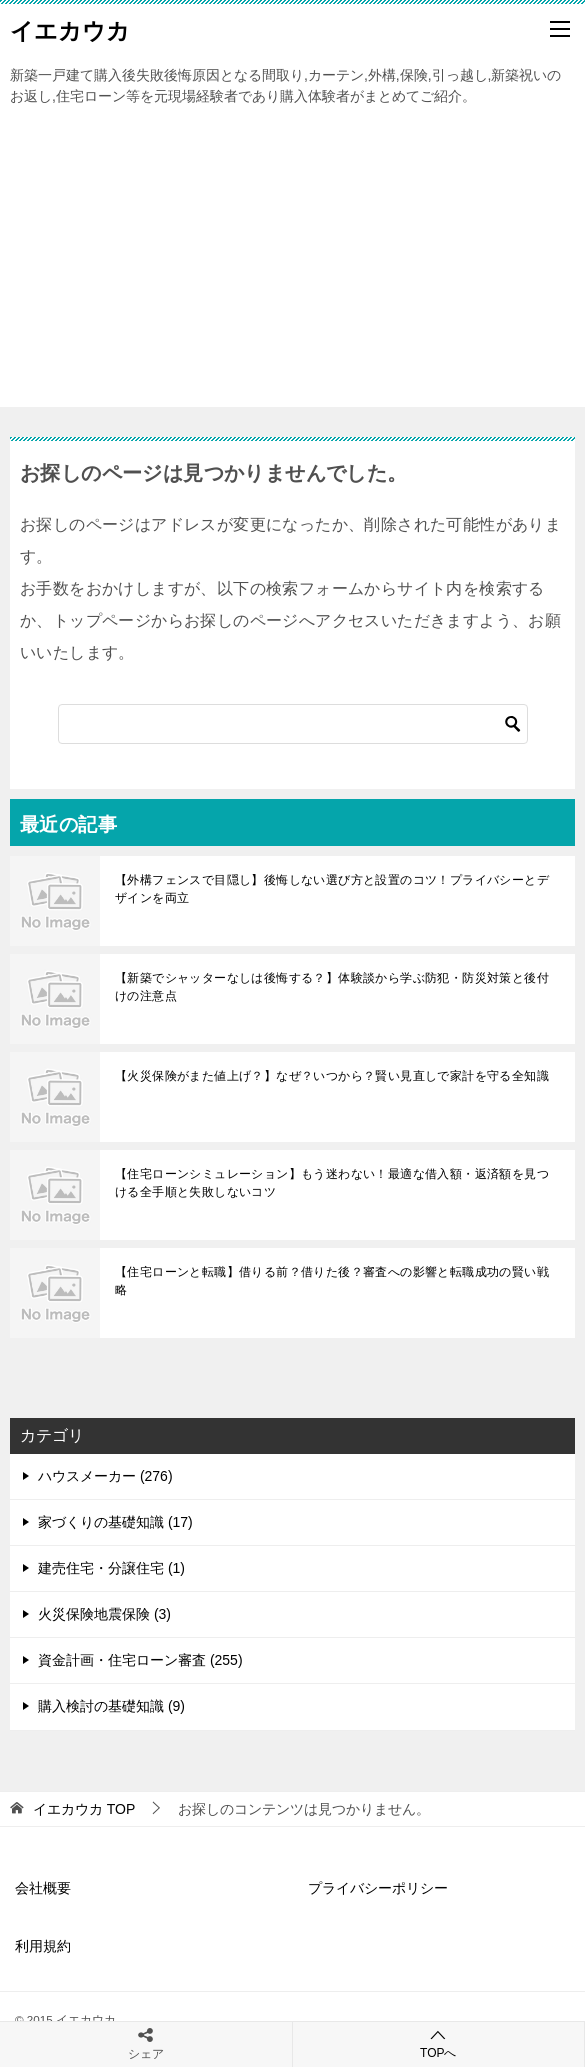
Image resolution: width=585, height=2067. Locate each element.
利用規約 (43, 1946)
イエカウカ (70, 29)
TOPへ (439, 2043)
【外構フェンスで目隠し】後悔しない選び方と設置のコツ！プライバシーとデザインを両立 (332, 889)
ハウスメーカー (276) (105, 1476)
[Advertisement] (292, 267)
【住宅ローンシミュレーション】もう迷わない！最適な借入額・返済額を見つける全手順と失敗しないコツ (332, 1183)
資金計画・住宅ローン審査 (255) (140, 1660)
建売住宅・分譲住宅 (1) (111, 1568)
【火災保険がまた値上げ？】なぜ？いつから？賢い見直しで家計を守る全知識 (332, 1076)
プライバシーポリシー (378, 1888)
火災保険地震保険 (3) (104, 1614)
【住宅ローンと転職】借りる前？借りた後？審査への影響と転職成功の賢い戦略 (332, 1281)
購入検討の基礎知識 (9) (111, 1706)
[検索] (293, 724)
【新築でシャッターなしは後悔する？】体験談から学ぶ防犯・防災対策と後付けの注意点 (332, 987)
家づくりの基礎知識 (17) (115, 1522)
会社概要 (43, 1888)
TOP (84, 1809)
